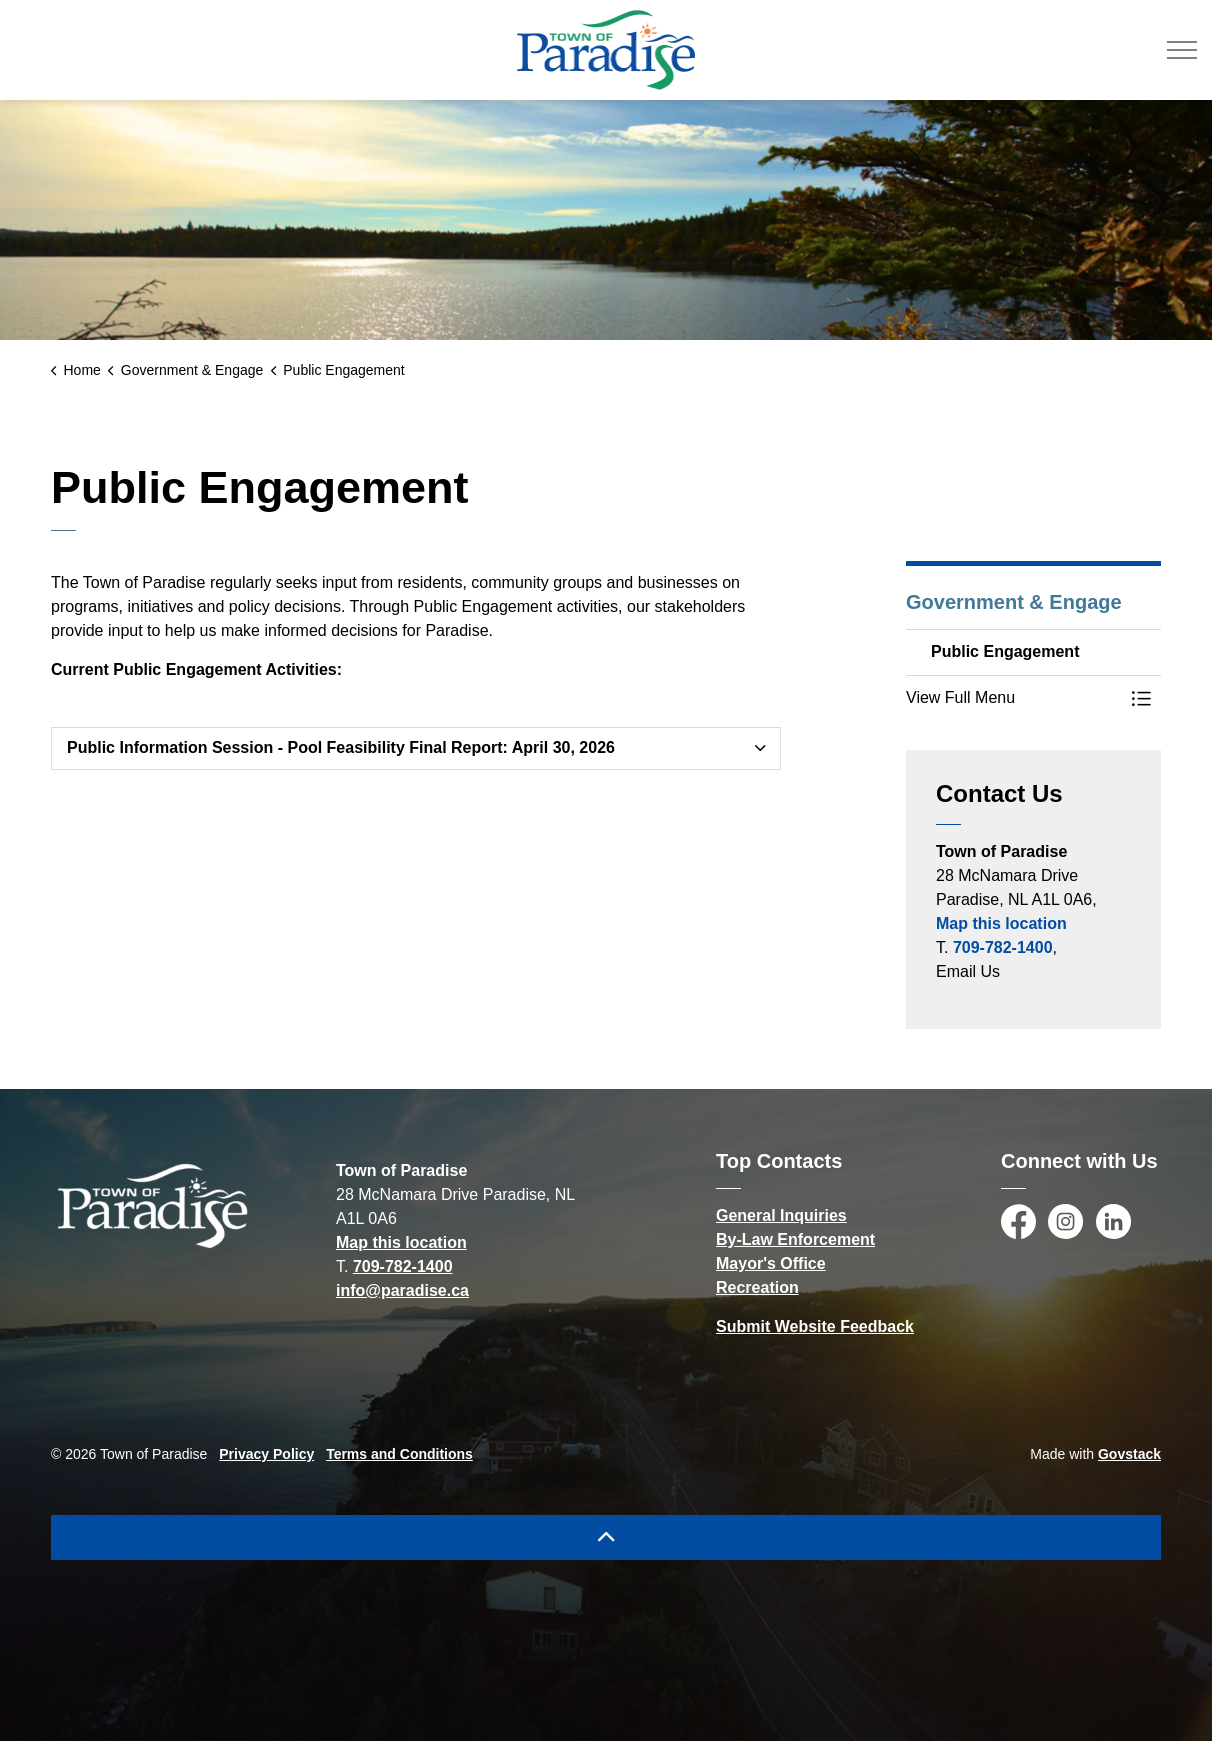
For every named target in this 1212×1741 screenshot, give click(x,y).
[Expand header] (1182, 50)
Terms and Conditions (399, 1454)
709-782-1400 (1003, 947)
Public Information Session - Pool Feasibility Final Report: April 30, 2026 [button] (341, 747)
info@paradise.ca (402, 1290)
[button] (1013, 698)
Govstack (1129, 1454)
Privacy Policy (266, 1454)
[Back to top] (606, 1537)
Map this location (1001, 923)
